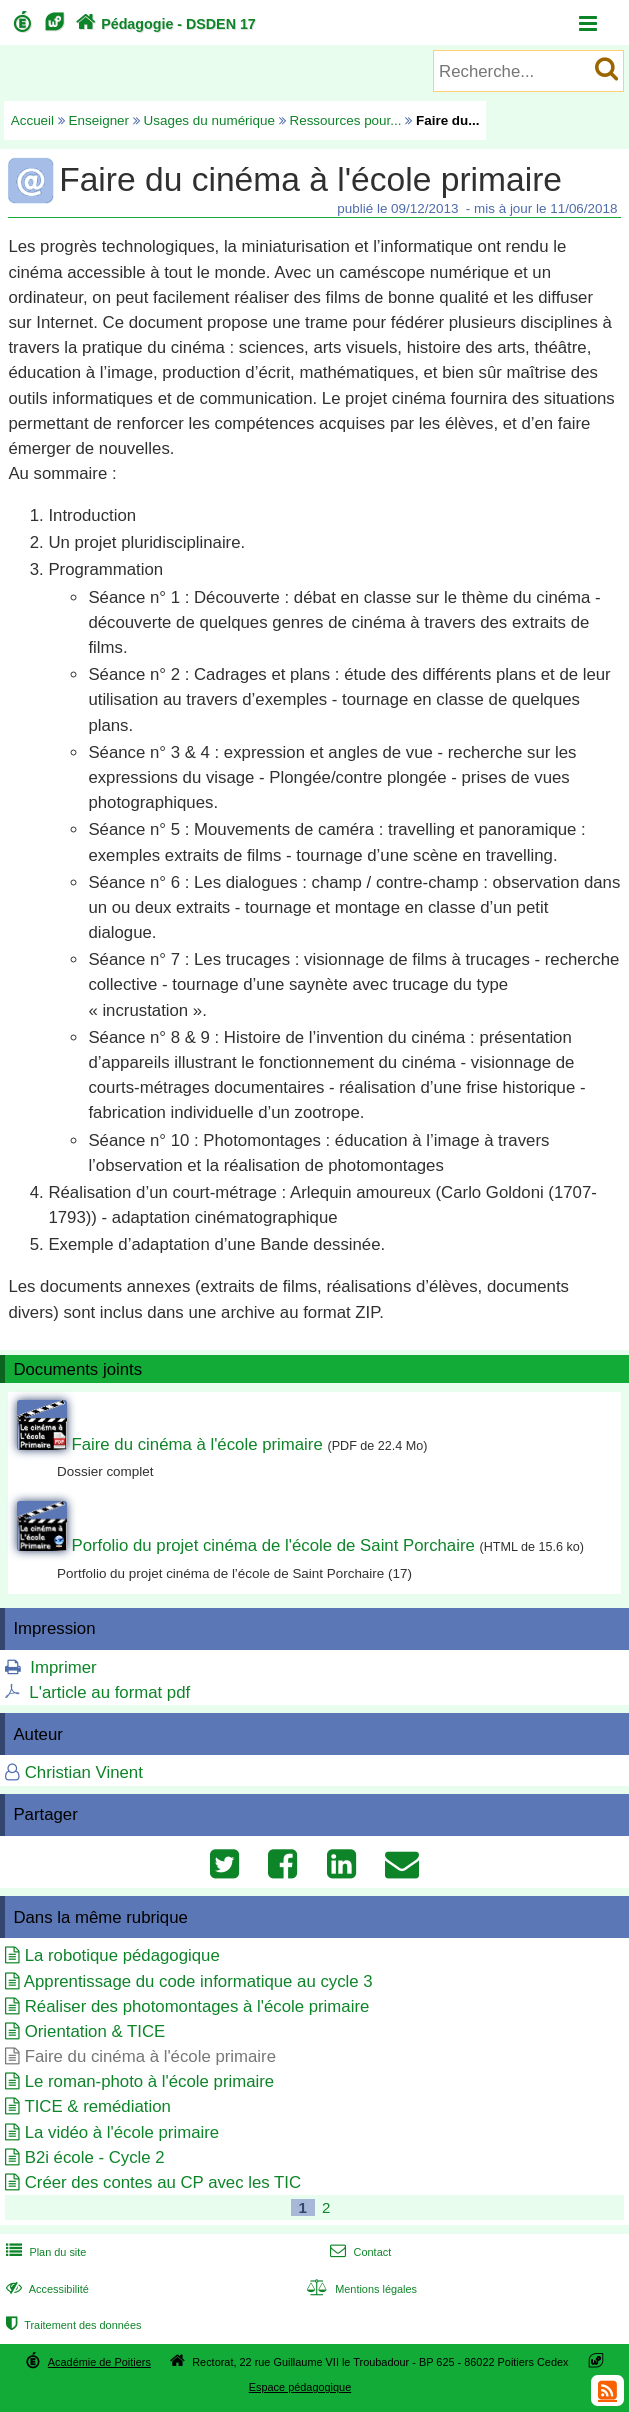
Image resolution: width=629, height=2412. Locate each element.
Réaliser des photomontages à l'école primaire (197, 2006)
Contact (358, 2252)
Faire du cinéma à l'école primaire (196, 1444)
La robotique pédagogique (122, 1955)
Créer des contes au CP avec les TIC (163, 2182)
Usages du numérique (209, 120)
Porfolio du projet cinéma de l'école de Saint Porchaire (272, 1545)
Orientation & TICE (95, 2031)
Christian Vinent (84, 1772)
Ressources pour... (345, 120)
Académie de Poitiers (99, 2362)
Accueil (32, 120)
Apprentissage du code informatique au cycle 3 (198, 1981)
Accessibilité (45, 2289)
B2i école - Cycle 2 (95, 2157)
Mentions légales (360, 2289)
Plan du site (44, 2252)
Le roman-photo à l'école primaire (149, 2081)
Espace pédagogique (300, 2387)
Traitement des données (71, 2325)
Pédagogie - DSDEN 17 (163, 24)
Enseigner (99, 120)
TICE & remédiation (97, 2106)
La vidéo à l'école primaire (122, 2132)
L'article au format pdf (109, 1692)
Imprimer (63, 1667)
